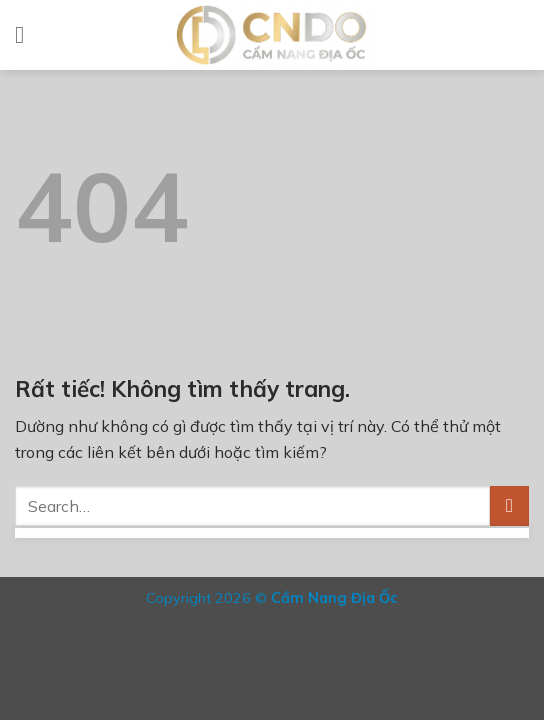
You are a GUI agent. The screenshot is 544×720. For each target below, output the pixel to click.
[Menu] (27, 34)
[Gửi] (509, 505)
